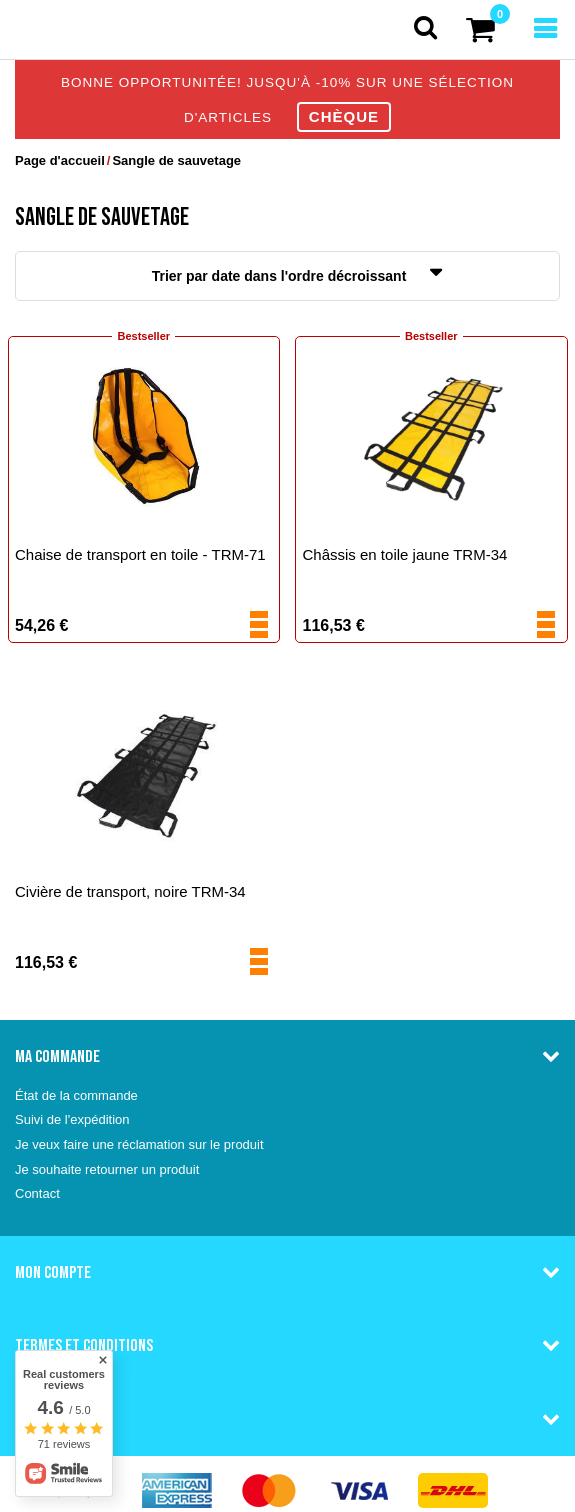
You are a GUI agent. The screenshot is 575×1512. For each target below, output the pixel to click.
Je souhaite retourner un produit (107, 1169)
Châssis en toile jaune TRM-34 (405, 554)
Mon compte (53, 1272)
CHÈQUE (344, 116)
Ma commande (57, 1056)
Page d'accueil (60, 160)
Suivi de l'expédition (72, 1119)
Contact (37, 1193)
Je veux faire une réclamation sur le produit (139, 1144)
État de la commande (76, 1095)
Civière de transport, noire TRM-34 (130, 891)
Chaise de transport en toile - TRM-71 (140, 554)
